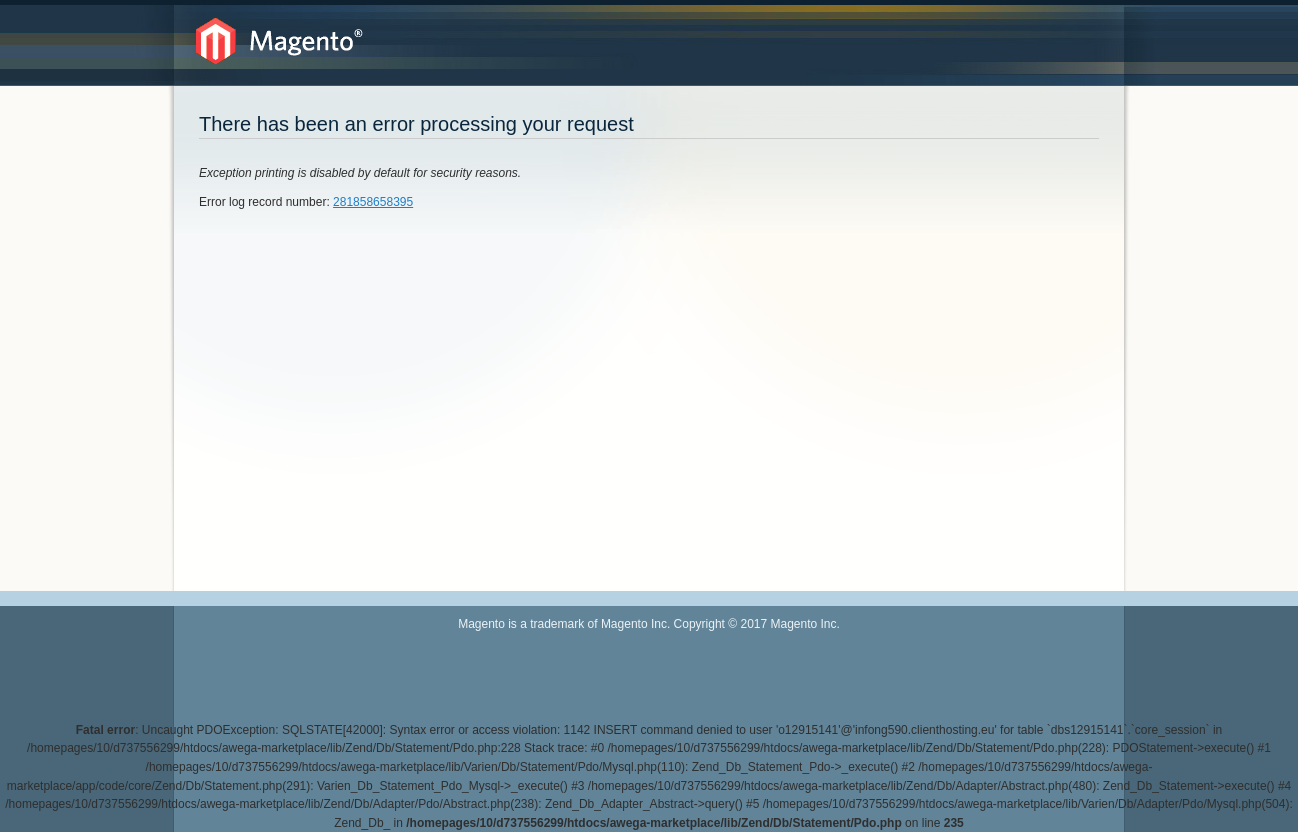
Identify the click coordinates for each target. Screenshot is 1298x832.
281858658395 (373, 202)
